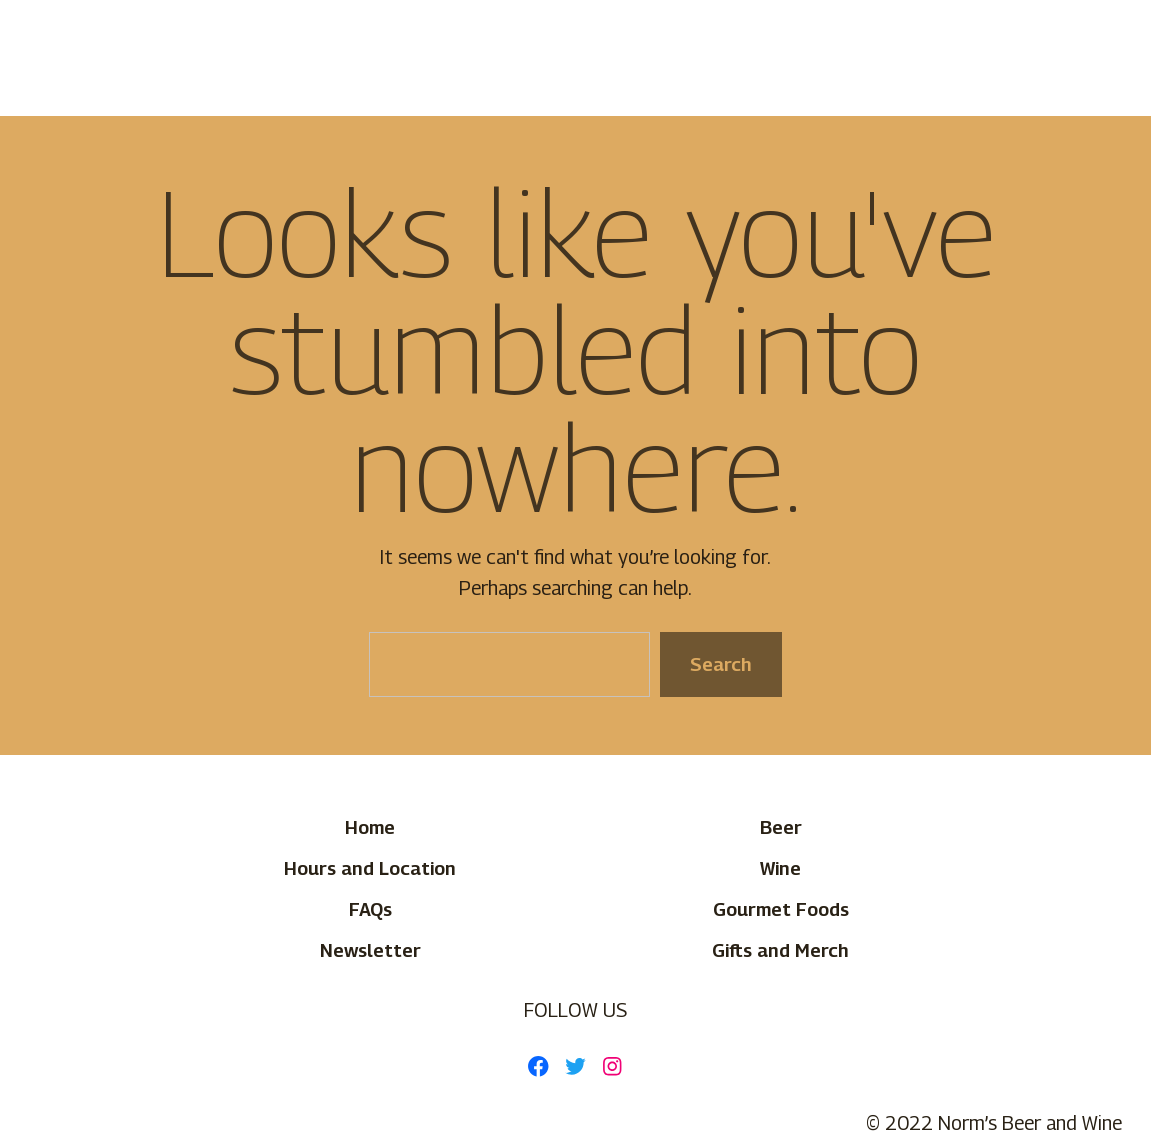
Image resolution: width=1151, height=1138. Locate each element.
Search (721, 664)
